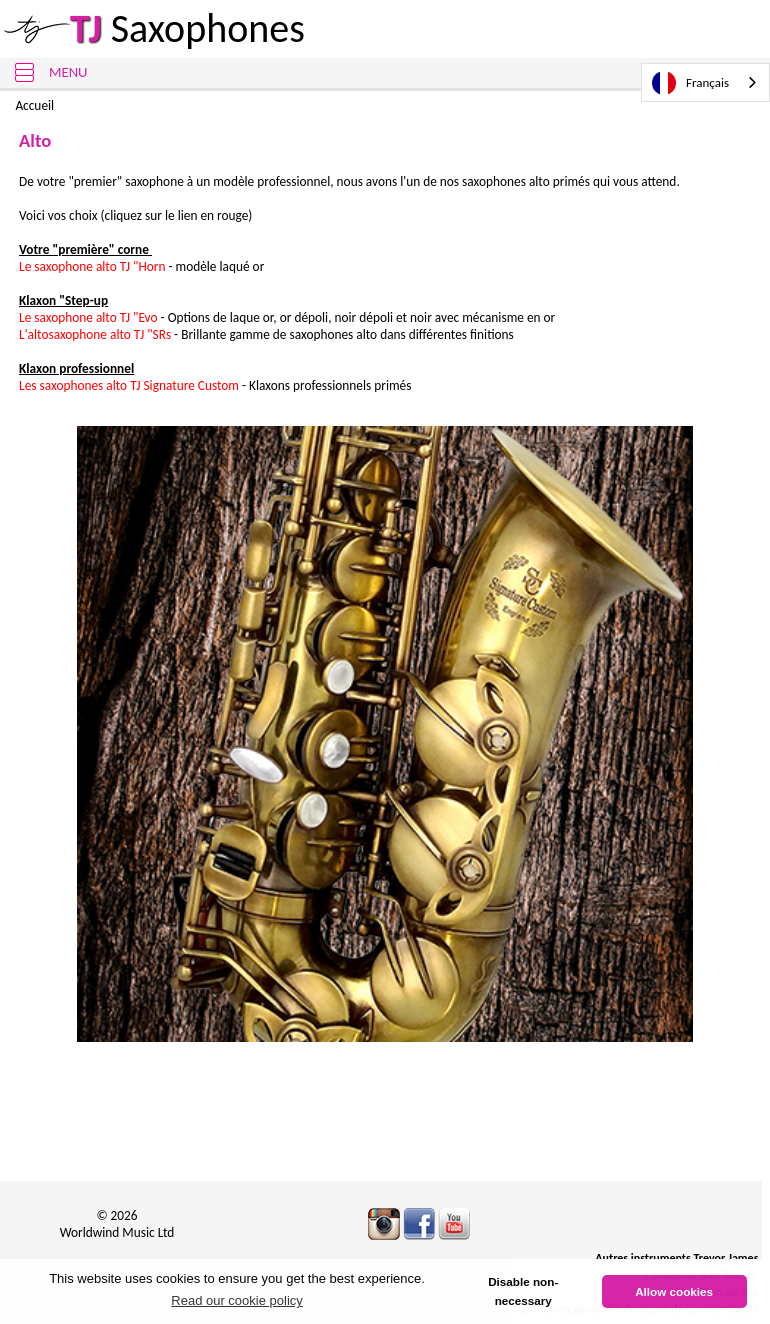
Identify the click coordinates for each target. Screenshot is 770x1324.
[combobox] (705, 82)
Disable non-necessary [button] (523, 1291)
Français (690, 83)
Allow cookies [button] (674, 1291)
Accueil (34, 105)
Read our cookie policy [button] (237, 1300)
